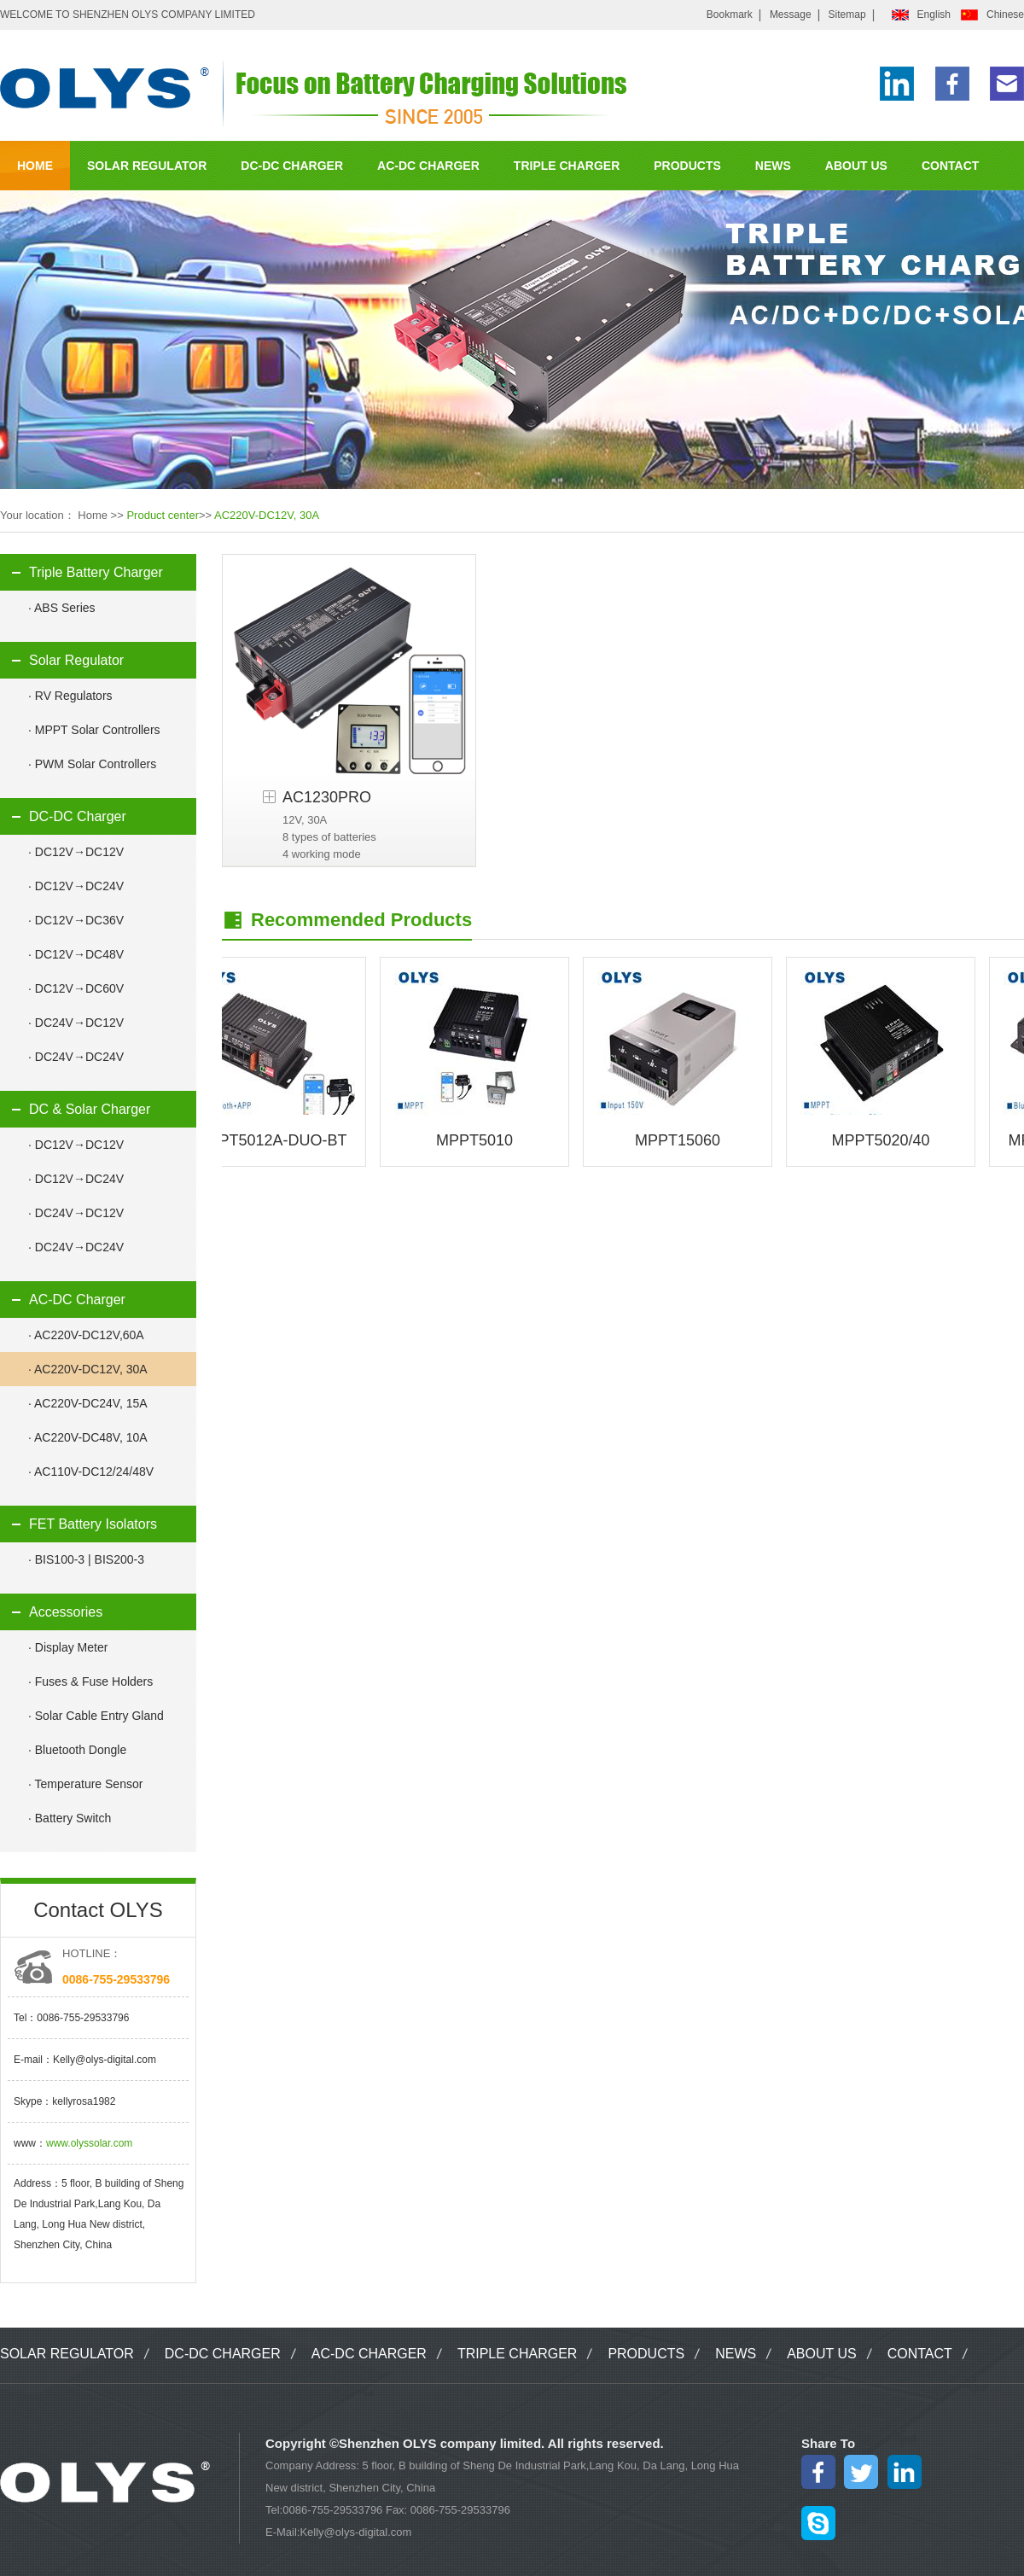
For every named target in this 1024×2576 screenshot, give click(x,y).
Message (791, 14)
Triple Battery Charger (96, 572)
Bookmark (730, 14)
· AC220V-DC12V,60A (86, 1335)
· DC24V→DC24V (76, 1057)
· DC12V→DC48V (76, 954)
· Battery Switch (69, 1818)
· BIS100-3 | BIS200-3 (86, 1559)
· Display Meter (68, 1647)
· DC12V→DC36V (76, 920)
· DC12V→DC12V (76, 852)
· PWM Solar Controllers (92, 764)
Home (93, 515)
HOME (35, 165)
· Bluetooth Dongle (77, 1750)
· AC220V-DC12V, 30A (88, 1369)
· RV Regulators (70, 695)
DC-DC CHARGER (292, 165)
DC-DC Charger (77, 816)
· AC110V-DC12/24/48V (91, 1471)
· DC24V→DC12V (76, 1022)
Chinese (1005, 14)
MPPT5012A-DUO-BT (275, 1140)
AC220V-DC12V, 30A (266, 515)
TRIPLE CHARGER (567, 165)
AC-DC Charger (77, 1299)
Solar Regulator (76, 660)
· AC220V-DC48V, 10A (88, 1437)
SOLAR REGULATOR (147, 165)
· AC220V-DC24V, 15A (88, 1403)
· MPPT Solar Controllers (94, 730)
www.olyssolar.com (89, 2143)
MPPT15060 (681, 1140)
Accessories (65, 1612)
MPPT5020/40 (884, 1140)
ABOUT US (856, 165)
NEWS (773, 165)
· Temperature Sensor (85, 1784)
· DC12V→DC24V (76, 886)
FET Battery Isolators (93, 1524)
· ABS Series (62, 608)
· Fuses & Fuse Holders (90, 1681)
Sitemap (847, 14)
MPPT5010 (478, 1140)
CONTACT (950, 165)
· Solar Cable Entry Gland (96, 1715)
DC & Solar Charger (89, 1109)
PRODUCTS (687, 165)
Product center (162, 515)
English (934, 14)
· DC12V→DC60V (76, 988)
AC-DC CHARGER (428, 165)
